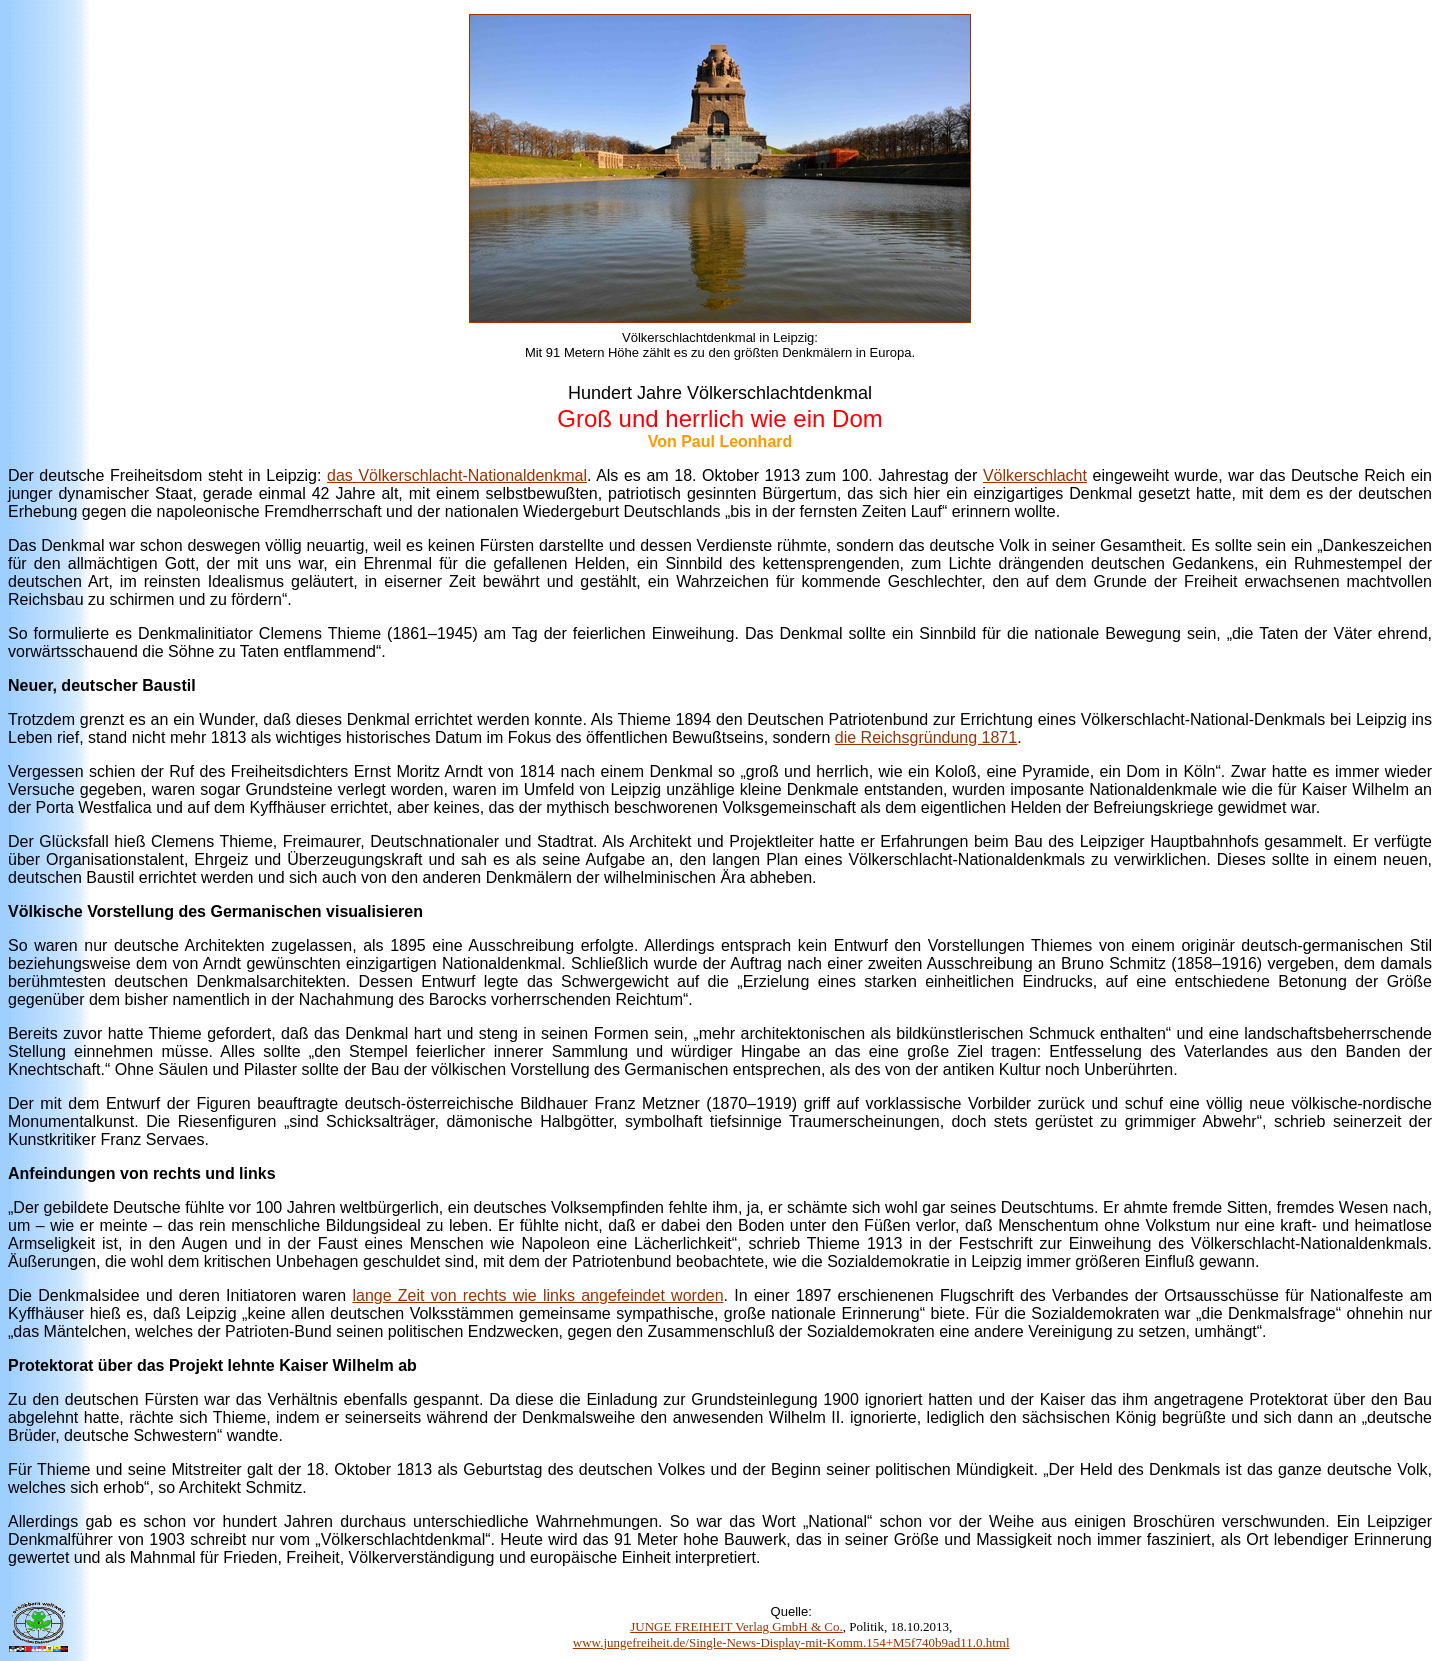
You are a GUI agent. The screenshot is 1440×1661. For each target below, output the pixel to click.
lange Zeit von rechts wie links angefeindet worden (537, 1295)
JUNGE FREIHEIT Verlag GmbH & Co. (736, 1626)
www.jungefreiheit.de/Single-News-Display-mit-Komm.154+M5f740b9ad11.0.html (791, 1642)
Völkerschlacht (1035, 475)
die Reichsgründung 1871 (926, 737)
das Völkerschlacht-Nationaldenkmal (457, 475)
